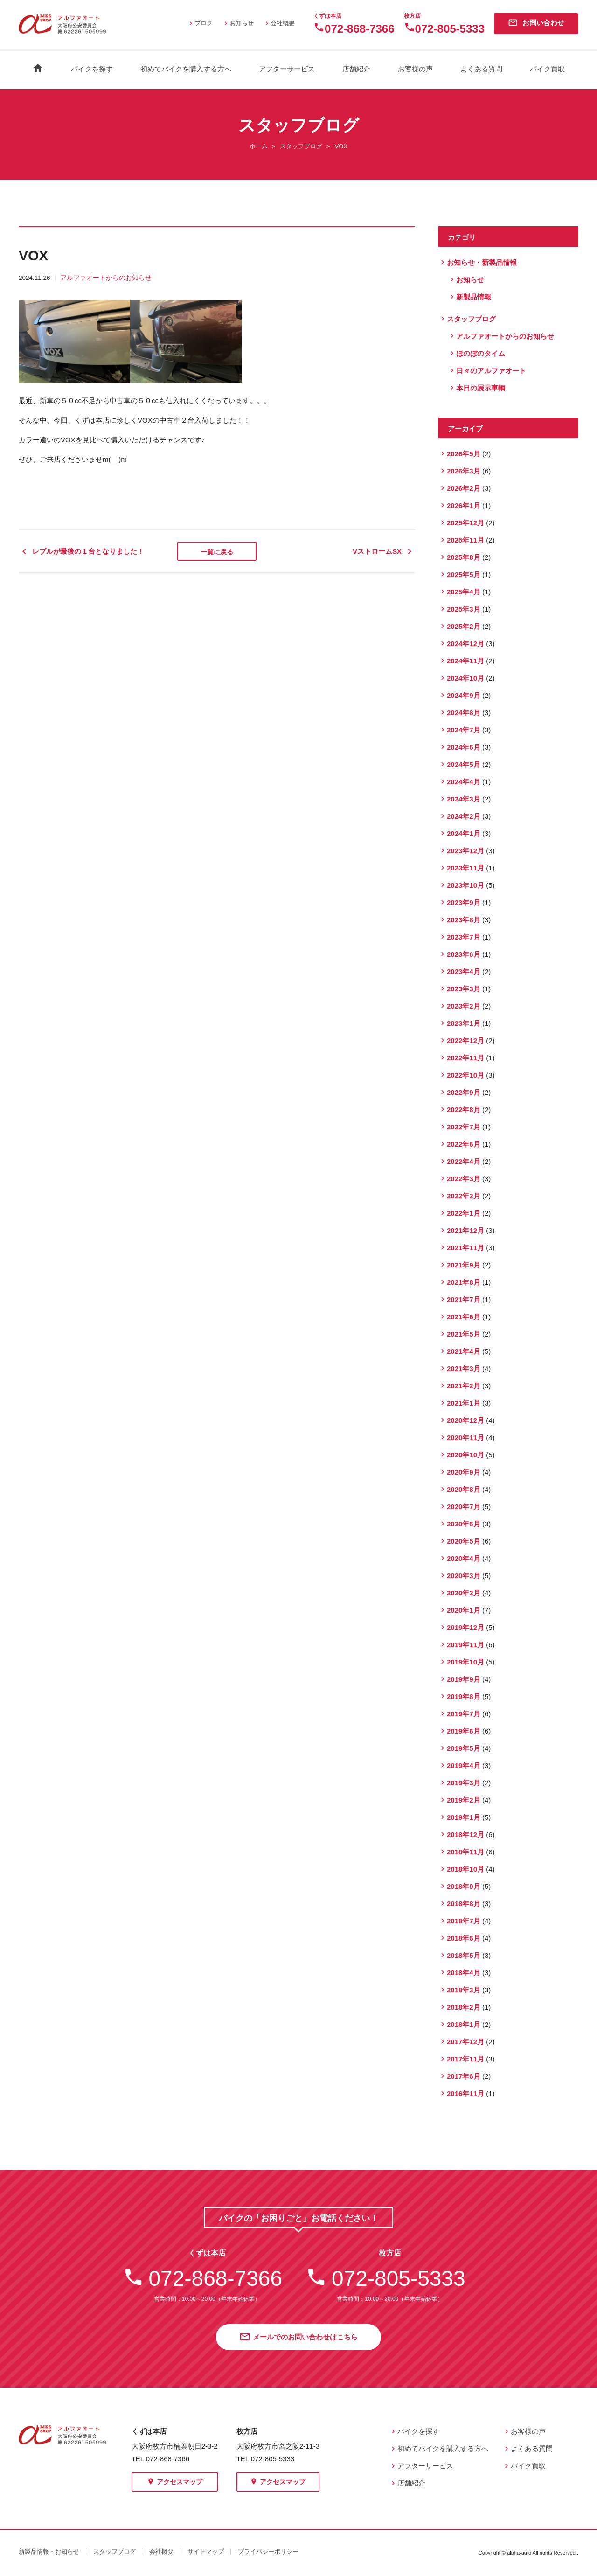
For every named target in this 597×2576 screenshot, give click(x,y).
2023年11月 (465, 868)
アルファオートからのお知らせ (106, 277)
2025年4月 (463, 592)
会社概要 (279, 23)
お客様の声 (415, 69)
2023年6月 (463, 954)
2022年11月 (465, 1058)
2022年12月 (465, 1040)
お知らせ (238, 23)
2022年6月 (463, 1144)
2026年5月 (463, 454)
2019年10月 (465, 1662)
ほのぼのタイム (480, 353)
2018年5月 (463, 1955)
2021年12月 (465, 1230)
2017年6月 (463, 2076)
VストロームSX (384, 551)
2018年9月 (463, 1886)
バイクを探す (92, 69)
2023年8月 (463, 920)
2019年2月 (463, 1800)
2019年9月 (463, 1679)
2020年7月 (463, 1507)
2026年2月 (463, 488)
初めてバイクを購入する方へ (185, 69)
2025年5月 (463, 574)
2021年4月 (463, 1351)
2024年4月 (463, 782)
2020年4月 (463, 1558)
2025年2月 (463, 626)
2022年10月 (465, 1075)
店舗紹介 (356, 69)
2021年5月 (463, 1334)
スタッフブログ (301, 146)
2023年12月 (465, 851)
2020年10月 (465, 1455)
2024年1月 (463, 833)
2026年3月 (463, 471)
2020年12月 (465, 1420)
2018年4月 (463, 1973)
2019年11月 (465, 1645)
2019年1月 (463, 1817)
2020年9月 (463, 1472)
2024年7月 (463, 730)
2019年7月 (463, 1714)
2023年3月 (463, 989)
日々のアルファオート (491, 371)
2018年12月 (465, 1834)
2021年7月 (463, 1299)
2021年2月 (463, 1386)
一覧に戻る (217, 552)
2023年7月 (463, 937)
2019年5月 (463, 1748)
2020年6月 (463, 1524)
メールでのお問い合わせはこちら (298, 2337)
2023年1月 (463, 1023)
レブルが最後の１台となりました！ (81, 551)
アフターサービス (287, 69)
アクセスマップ (174, 2482)
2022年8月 (463, 1110)
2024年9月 (463, 695)
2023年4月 (463, 971)
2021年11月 (465, 1248)
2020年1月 (463, 1610)
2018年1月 (463, 2024)
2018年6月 (463, 1938)
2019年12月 (465, 1627)
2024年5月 (463, 764)
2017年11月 (465, 2059)
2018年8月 (463, 1904)
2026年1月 (463, 505)
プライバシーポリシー (268, 2551)
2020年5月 (463, 1541)
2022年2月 (463, 1196)
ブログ (200, 23)
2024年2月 (463, 816)
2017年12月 (465, 2042)
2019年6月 (463, 1731)
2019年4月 (463, 1765)
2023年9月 (463, 902)
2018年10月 (465, 1869)
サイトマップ (205, 2551)
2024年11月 (465, 661)
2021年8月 (463, 1282)
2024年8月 (463, 713)
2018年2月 (463, 2007)
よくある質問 (481, 69)
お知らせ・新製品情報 (482, 262)
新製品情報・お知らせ (49, 2551)
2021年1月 (463, 1403)
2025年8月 (463, 557)
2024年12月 (465, 643)
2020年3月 (463, 1576)
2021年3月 (463, 1368)
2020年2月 (463, 1593)
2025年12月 (465, 523)
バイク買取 (547, 69)
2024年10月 (465, 678)
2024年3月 (463, 799)
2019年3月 (463, 1783)
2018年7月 (463, 1921)
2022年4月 (463, 1161)
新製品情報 (473, 297)
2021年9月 (463, 1265)
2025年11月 (465, 540)
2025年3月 (463, 609)
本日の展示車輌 (480, 388)
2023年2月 (463, 1006)
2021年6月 (463, 1317)
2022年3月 (463, 1179)
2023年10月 (465, 885)
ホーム (259, 146)
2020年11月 (465, 1437)
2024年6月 (463, 747)
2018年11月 (465, 1852)
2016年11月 (465, 2093)
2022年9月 (463, 1092)
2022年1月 (463, 1213)
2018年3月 (463, 1990)
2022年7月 (463, 1127)
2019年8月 (463, 1696)
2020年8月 (463, 1489)
